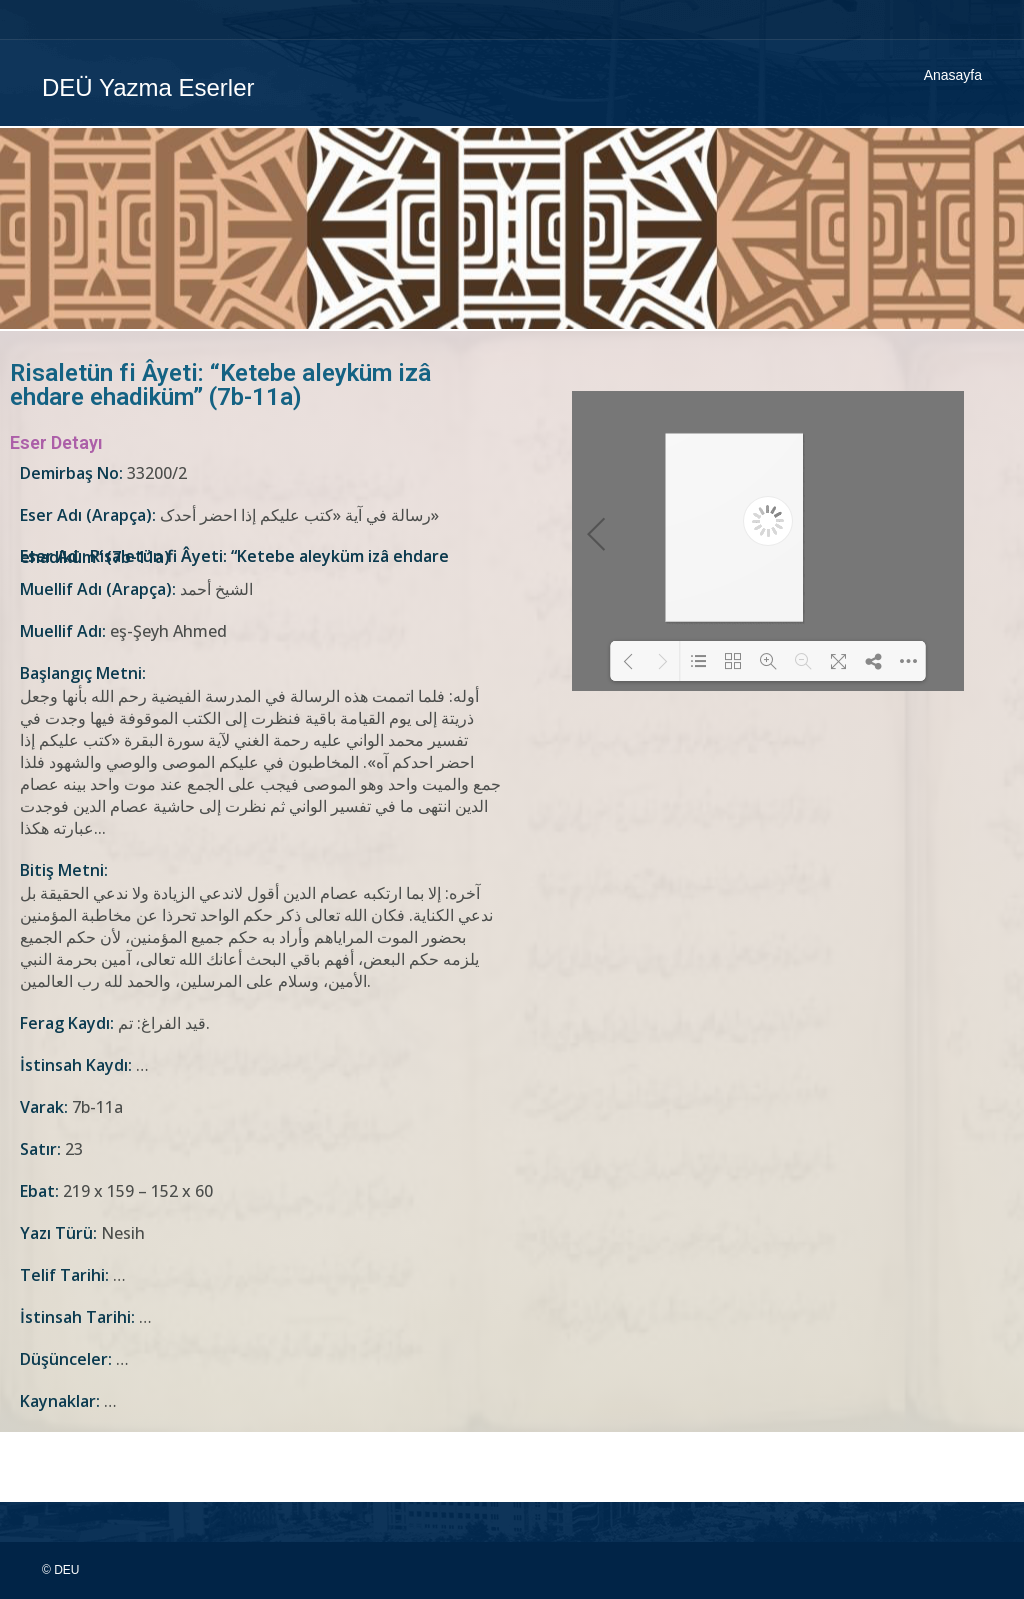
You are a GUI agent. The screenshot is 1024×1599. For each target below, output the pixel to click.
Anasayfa (953, 75)
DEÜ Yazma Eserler (148, 87)
